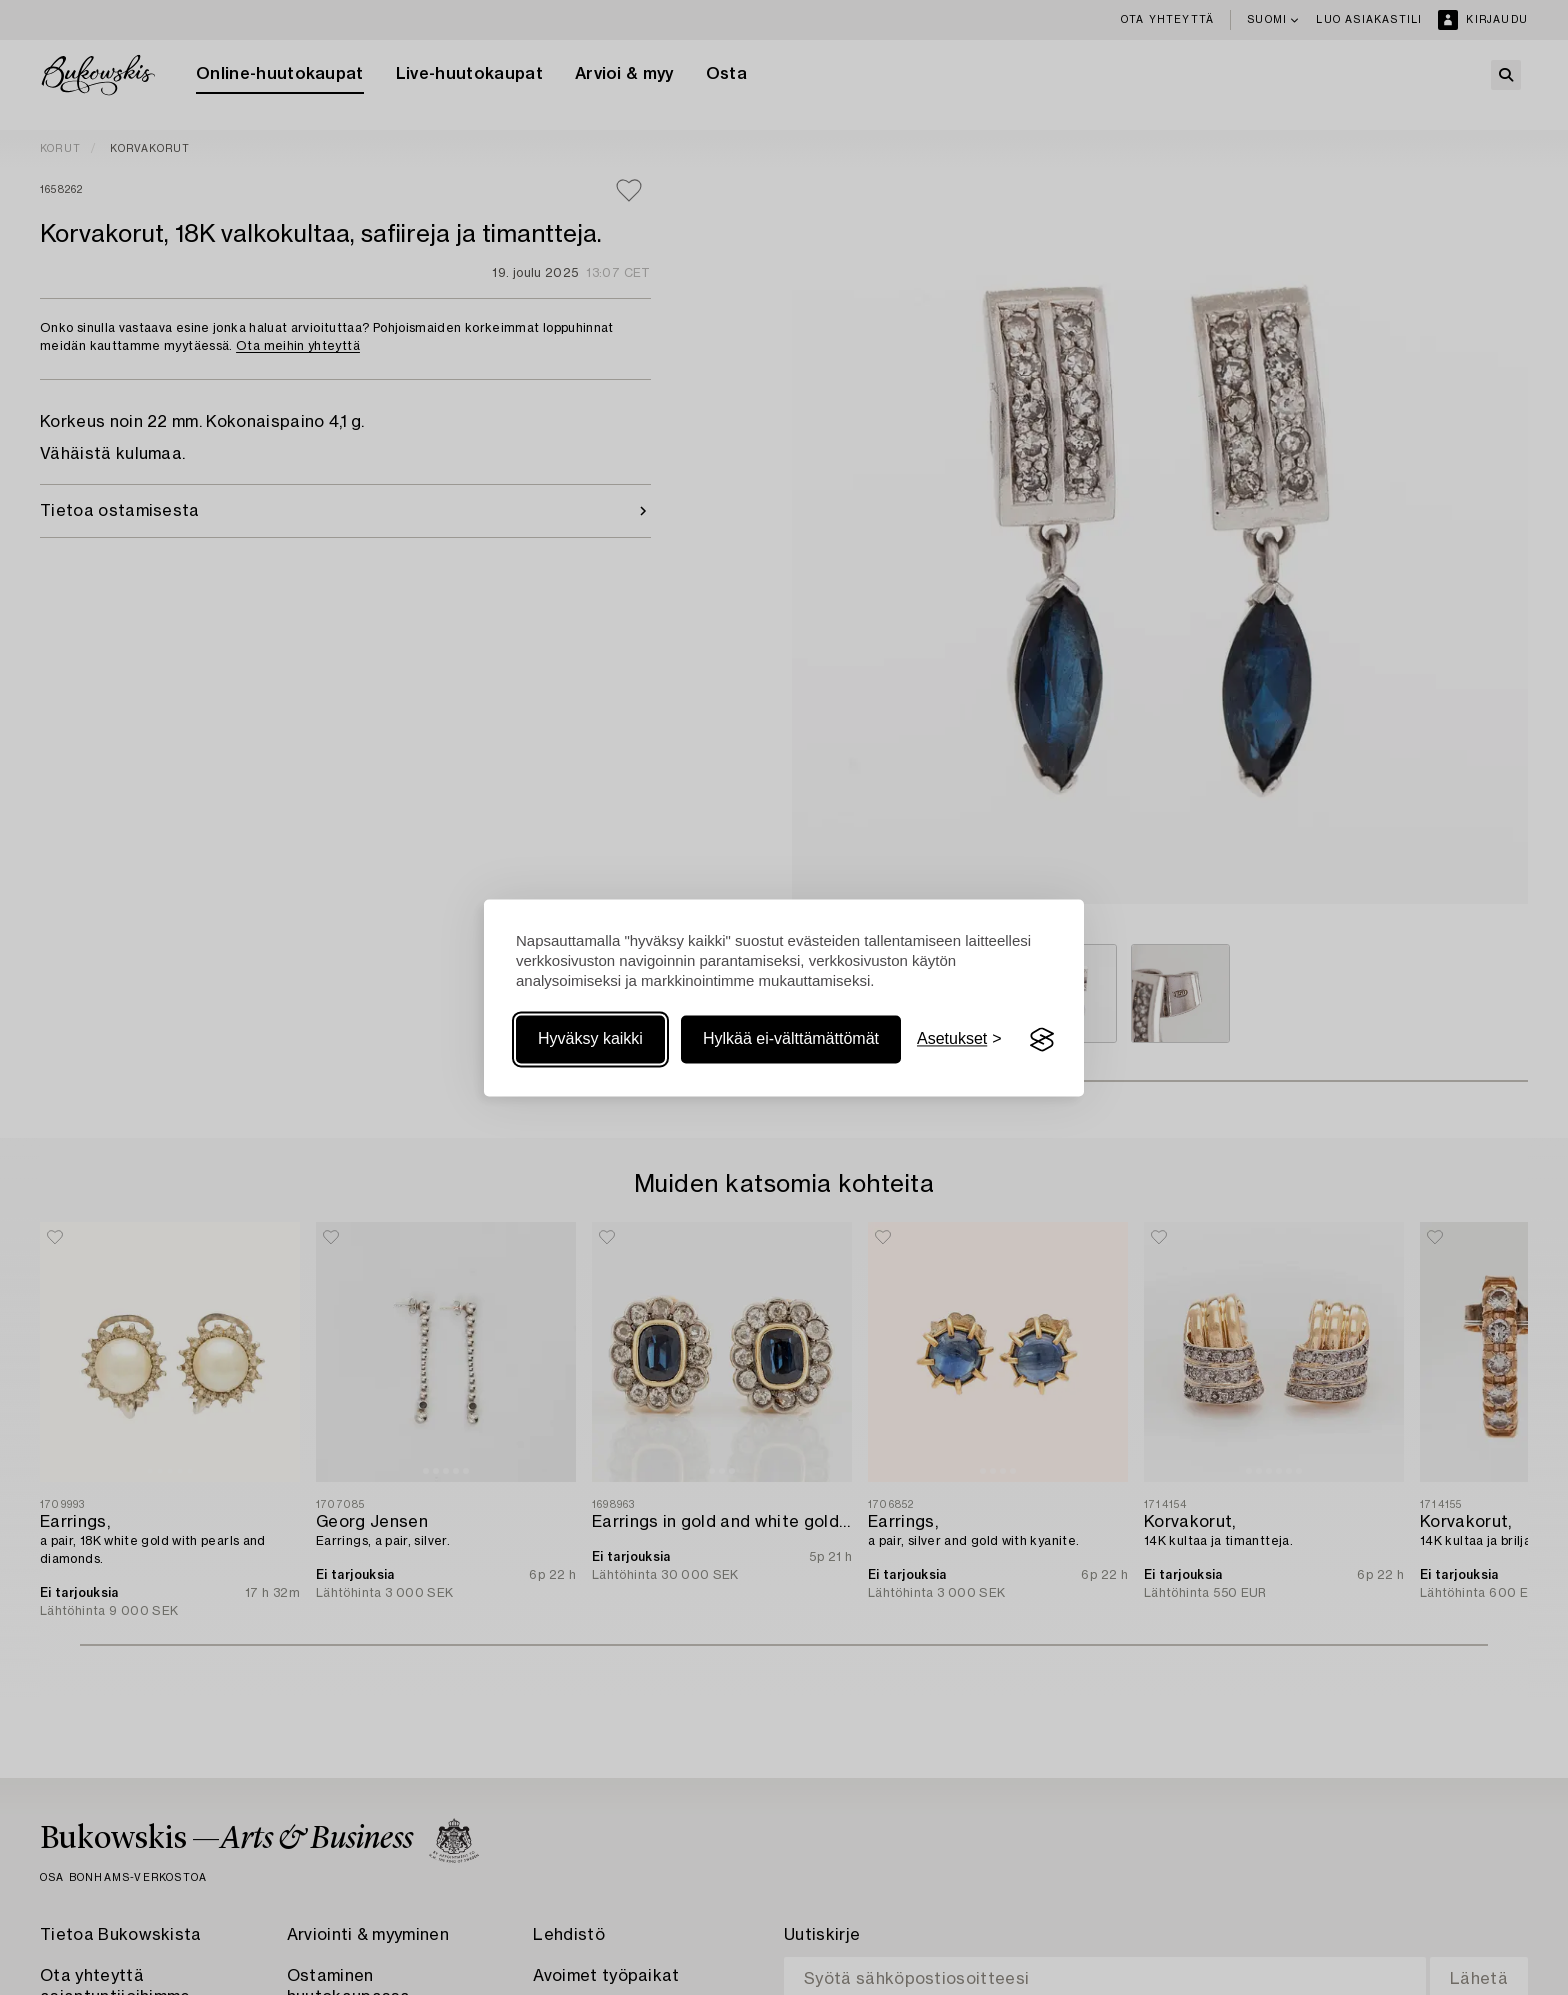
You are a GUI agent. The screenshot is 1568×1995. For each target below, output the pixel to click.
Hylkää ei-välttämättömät (791, 1039)
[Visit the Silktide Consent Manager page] (1042, 1040)
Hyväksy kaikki (590, 1039)
